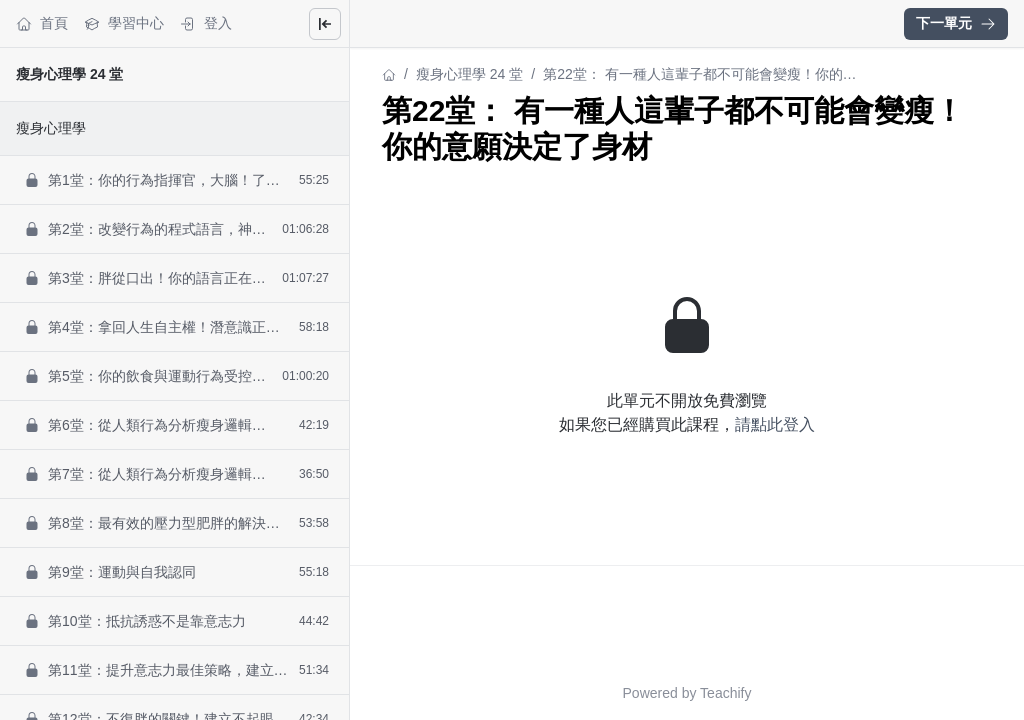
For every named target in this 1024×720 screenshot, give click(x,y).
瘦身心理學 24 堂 (69, 74)
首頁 (42, 23)
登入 (206, 23)
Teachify (725, 693)
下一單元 (956, 23)
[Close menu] (325, 24)
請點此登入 (775, 424)
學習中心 (124, 23)
